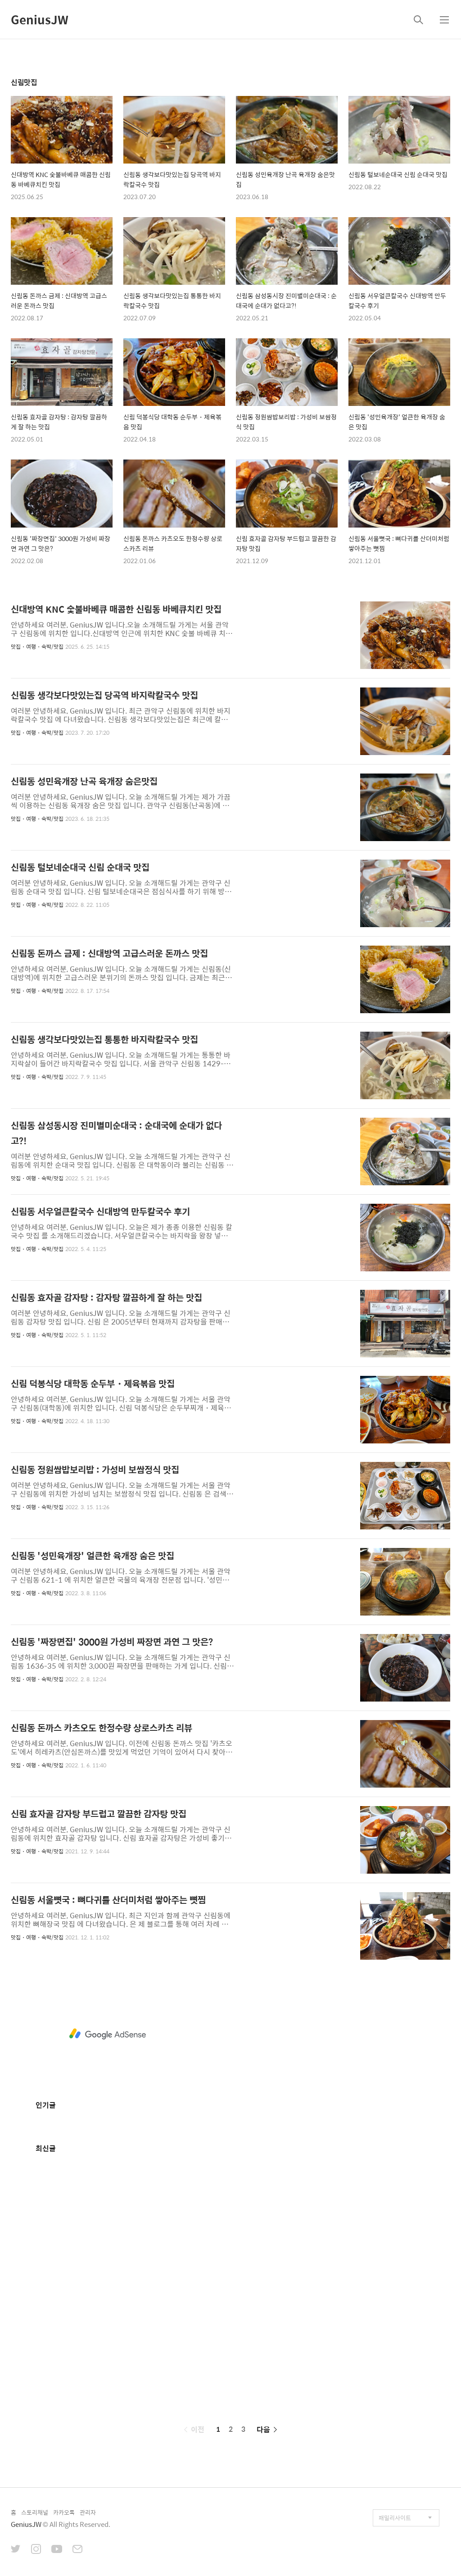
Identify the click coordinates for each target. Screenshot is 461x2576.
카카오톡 (64, 2512)
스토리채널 (34, 2512)
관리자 (88, 2512)
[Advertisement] (108, 2034)
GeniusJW (39, 19)
